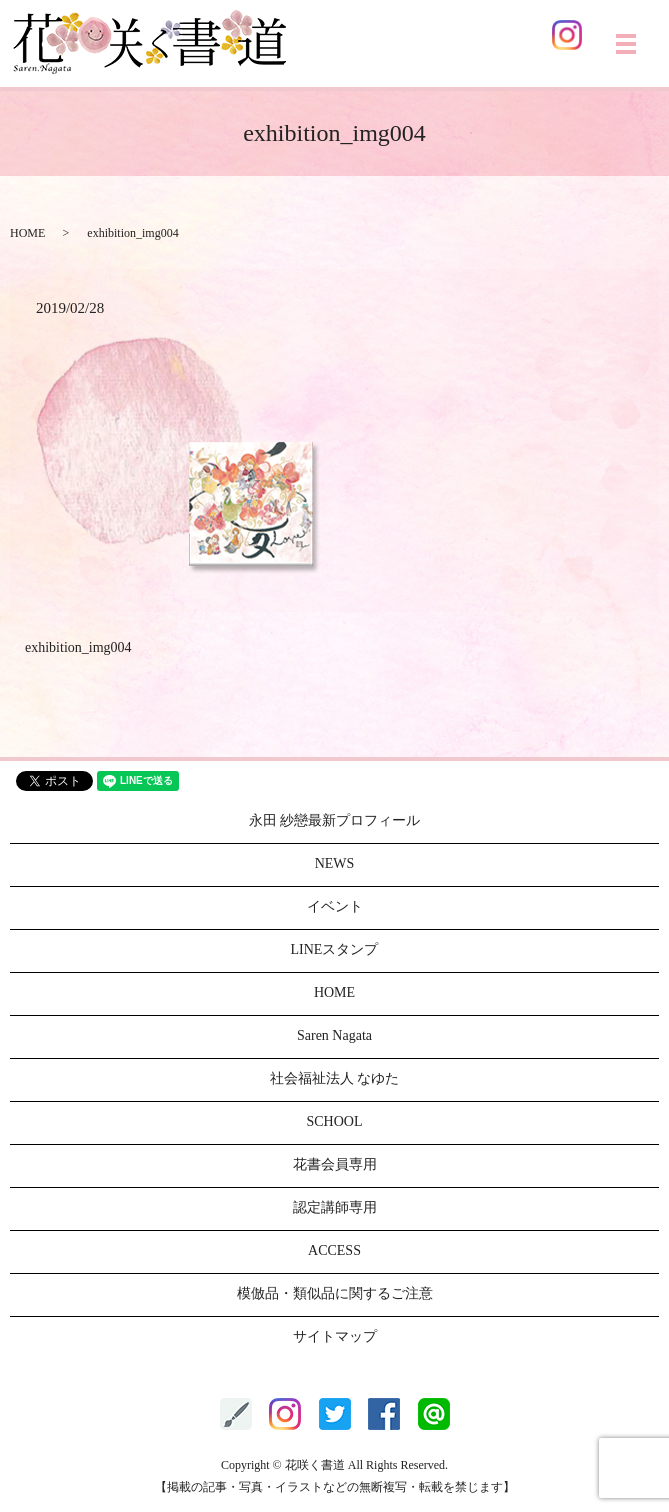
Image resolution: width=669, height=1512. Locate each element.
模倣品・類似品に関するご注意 (335, 1293)
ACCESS (334, 1250)
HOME (27, 233)
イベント (335, 906)
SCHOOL (334, 1121)
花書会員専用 (335, 1164)
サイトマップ (335, 1336)
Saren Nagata (334, 1035)
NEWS (335, 863)
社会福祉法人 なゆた (335, 1078)
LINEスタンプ (335, 949)
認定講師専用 (335, 1207)
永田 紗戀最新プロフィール (335, 820)
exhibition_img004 (78, 647)
